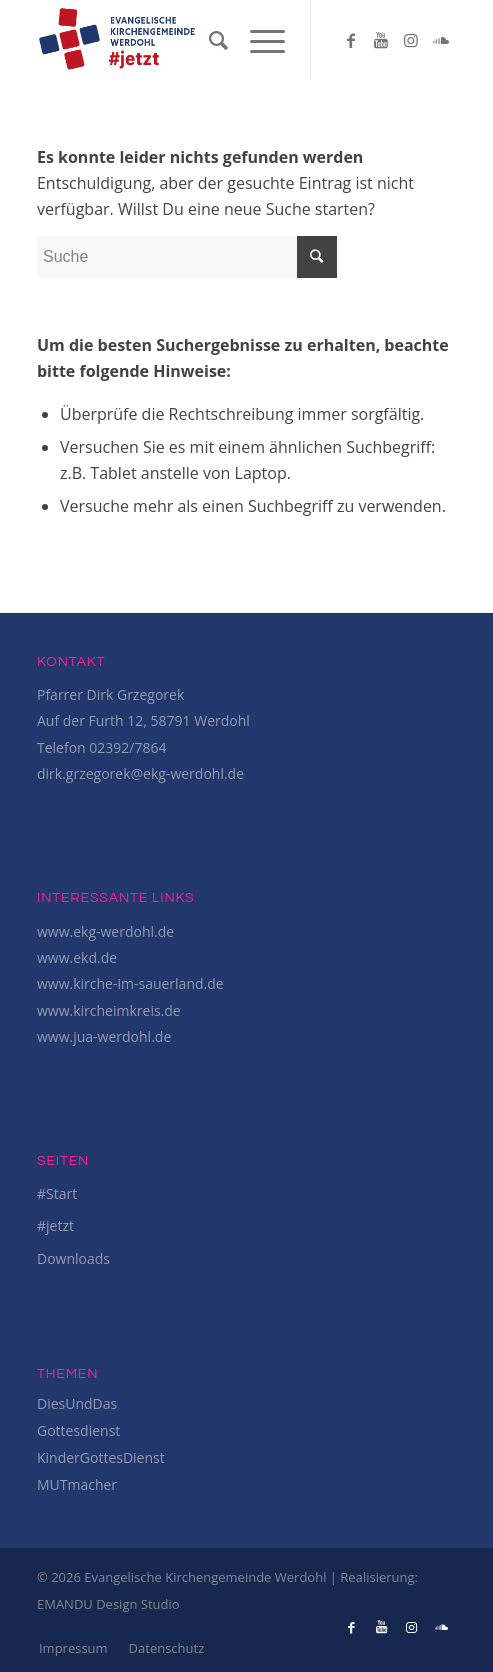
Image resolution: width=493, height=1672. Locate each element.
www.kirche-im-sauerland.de (130, 983)
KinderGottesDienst (101, 1457)
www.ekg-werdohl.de (105, 931)
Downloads (73, 1258)
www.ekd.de (77, 957)
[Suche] (209, 40)
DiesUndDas (77, 1403)
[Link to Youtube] (381, 40)
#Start (57, 1193)
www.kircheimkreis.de (109, 1010)
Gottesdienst (78, 1430)
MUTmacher (77, 1484)
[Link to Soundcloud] (441, 40)
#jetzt (55, 1225)
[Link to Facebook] (351, 40)
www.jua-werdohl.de (104, 1036)
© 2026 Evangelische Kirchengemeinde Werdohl (183, 1577)
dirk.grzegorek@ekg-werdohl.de (140, 773)
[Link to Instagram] (411, 40)
